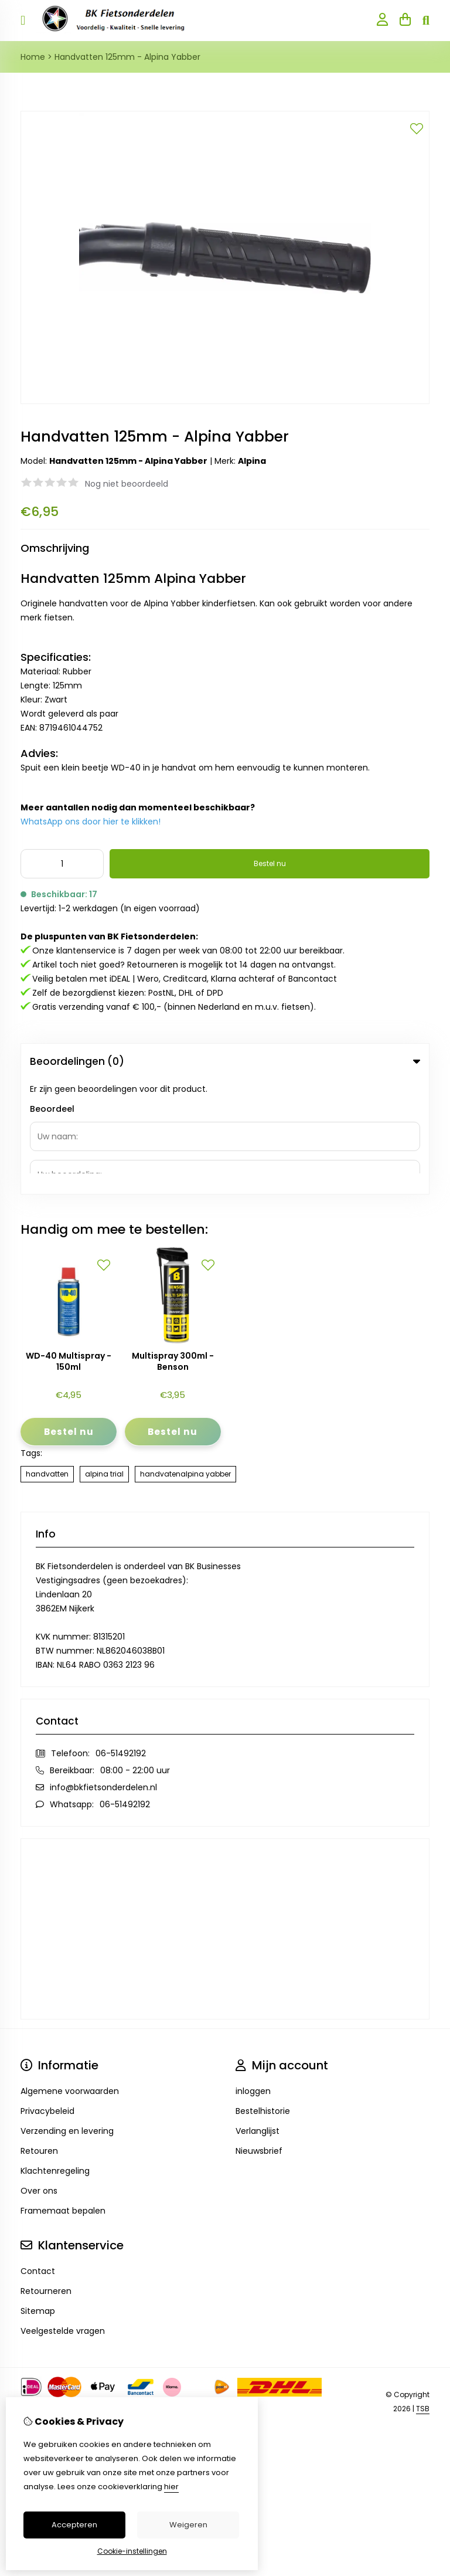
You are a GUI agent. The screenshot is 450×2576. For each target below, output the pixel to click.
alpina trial (104, 1359)
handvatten (47, 1359)
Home (33, 57)
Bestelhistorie (263, 1996)
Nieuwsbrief (259, 2036)
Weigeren (188, 2524)
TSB (422, 2294)
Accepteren (74, 2524)
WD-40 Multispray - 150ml (68, 1247)
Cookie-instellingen (132, 2551)
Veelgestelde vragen (63, 2216)
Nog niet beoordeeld (126, 484)
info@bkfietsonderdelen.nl (103, 1672)
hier (171, 2486)
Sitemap (38, 2196)
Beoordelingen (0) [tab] (225, 1061)
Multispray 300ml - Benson (173, 1247)
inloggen (253, 1976)
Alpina (252, 461)
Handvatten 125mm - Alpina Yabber (127, 57)
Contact (38, 2156)
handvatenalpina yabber (185, 1359)
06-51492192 (121, 1638)
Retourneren (46, 2176)
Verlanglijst (257, 2016)
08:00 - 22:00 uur (135, 1655)
